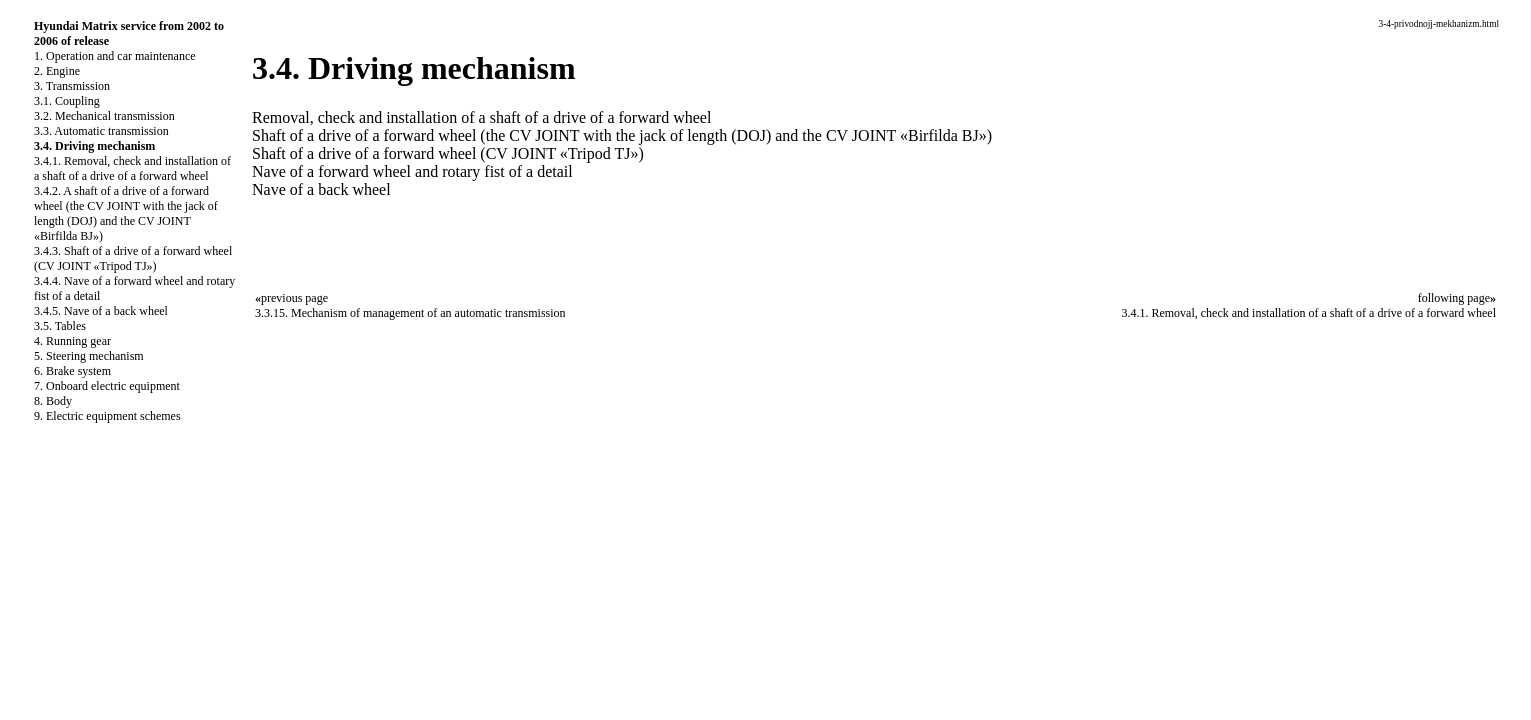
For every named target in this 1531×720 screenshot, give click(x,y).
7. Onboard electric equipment (107, 386)
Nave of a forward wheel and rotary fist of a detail (412, 171)
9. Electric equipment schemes (107, 416)
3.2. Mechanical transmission (104, 116)
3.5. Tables (60, 326)
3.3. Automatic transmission (101, 131)
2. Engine (57, 71)
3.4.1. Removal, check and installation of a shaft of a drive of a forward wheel (132, 168)
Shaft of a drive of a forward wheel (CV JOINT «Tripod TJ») (448, 153)
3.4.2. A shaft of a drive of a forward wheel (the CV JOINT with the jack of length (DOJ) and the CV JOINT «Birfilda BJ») (126, 213)
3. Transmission (72, 86)
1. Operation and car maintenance (115, 56)
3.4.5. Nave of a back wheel (101, 311)
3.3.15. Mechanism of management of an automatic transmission (410, 313)
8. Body (53, 401)
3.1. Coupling (67, 101)
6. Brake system (72, 371)
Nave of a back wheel (321, 189)
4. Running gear (72, 341)
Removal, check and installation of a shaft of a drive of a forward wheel (481, 117)
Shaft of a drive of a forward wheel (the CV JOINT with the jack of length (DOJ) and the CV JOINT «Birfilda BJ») (622, 135)
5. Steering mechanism (89, 356)
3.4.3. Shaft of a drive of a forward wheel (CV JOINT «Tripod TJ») (133, 258)
